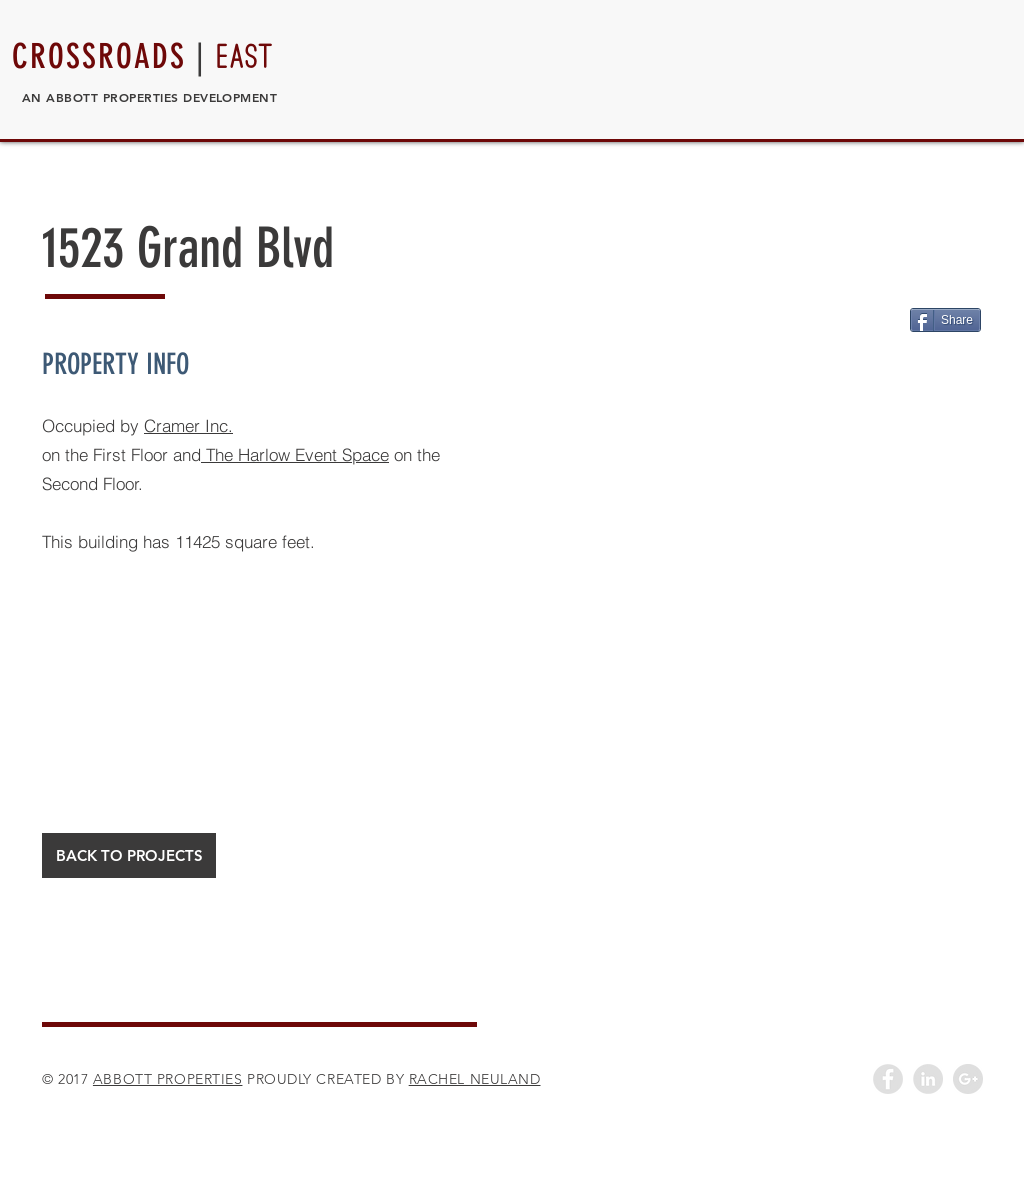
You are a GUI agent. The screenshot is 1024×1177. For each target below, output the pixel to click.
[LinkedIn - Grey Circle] (928, 1079)
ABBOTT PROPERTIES (168, 1079)
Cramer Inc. (188, 425)
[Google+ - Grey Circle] (968, 1079)
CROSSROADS (99, 56)
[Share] (945, 320)
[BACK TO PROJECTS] (129, 855)
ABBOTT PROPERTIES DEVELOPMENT (161, 97)
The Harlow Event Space (295, 454)
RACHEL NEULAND (475, 1079)
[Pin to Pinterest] (886, 317)
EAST (245, 56)
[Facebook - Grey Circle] (888, 1079)
